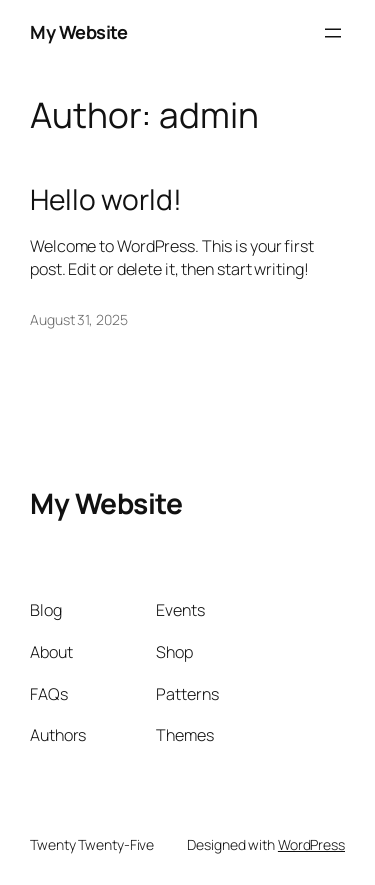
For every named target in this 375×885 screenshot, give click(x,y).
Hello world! (106, 200)
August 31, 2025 (79, 319)
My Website (78, 32)
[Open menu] (333, 33)
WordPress (311, 844)
